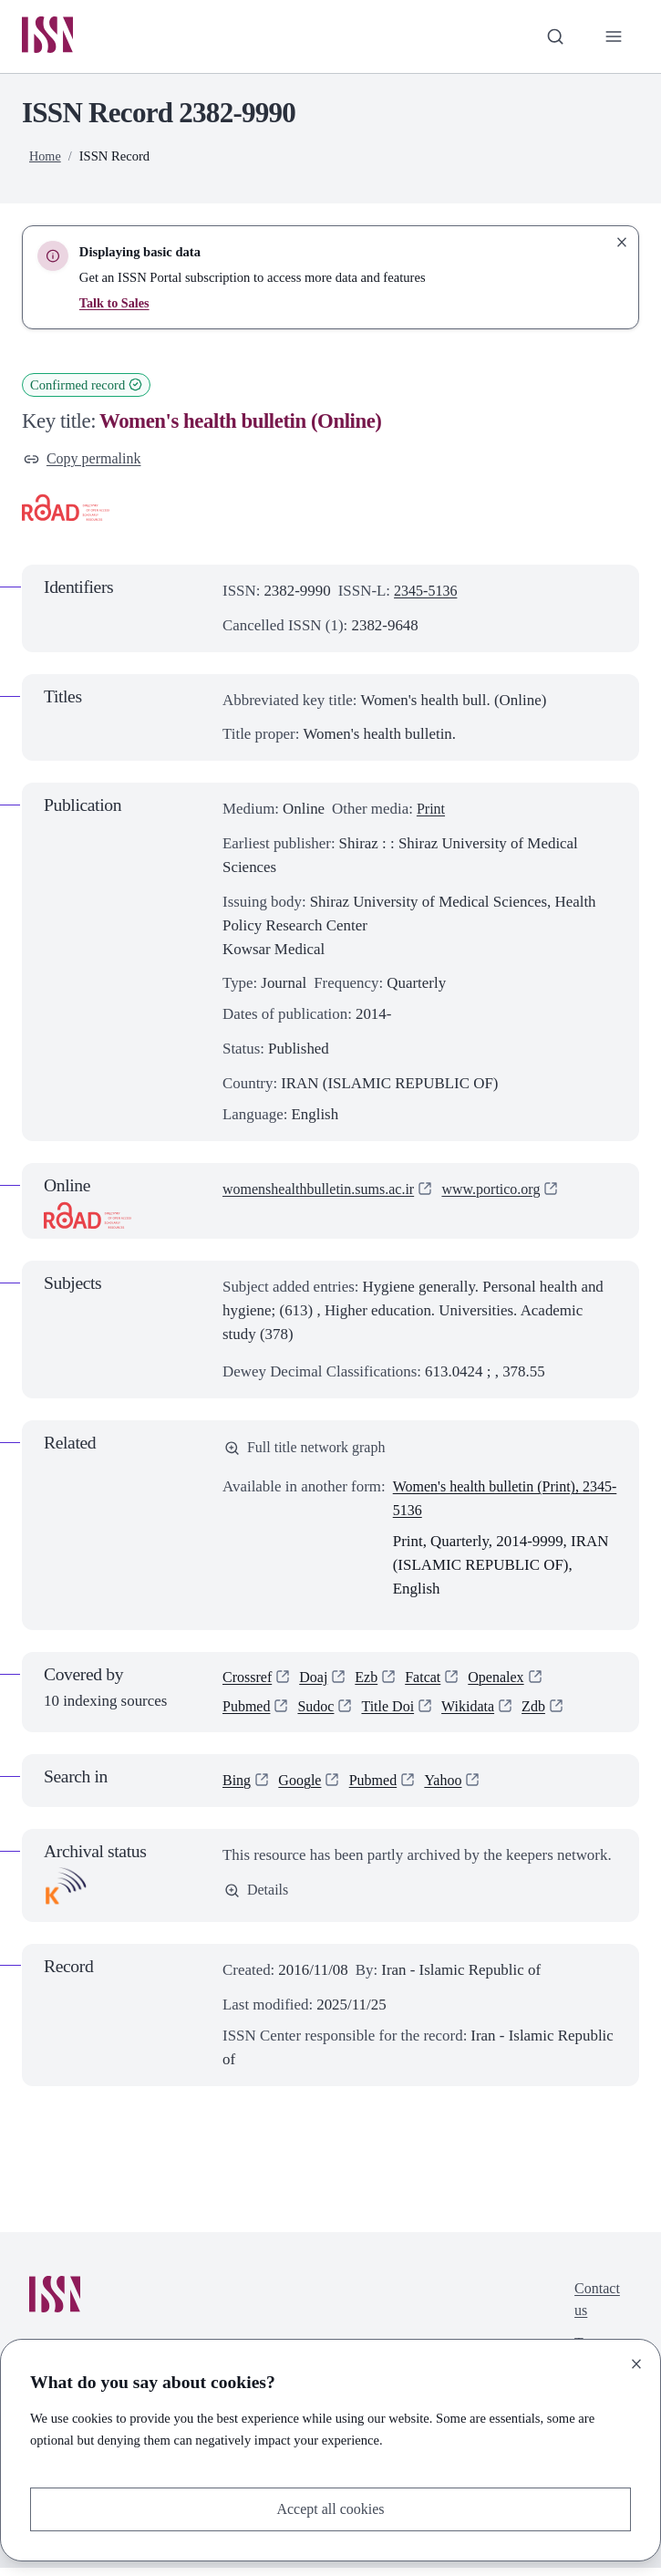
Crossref (248, 1682)
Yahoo (450, 1788)
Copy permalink (85, 461)
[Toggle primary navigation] (612, 37)
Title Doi (394, 1713)
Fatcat (430, 1682)
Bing (237, 1788)
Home (45, 157)
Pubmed (247, 1713)
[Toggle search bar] (552, 37)
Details (257, 1899)
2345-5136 (427, 593)
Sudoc (319, 1713)
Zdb (544, 1713)
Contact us (596, 2309)
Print (432, 812)
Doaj (317, 1682)
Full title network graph (308, 1451)
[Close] (636, 2361)
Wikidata (477, 1713)
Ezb (371, 1682)
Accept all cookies (330, 2508)
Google (302, 1788)
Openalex (505, 1682)
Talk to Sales (115, 303)
